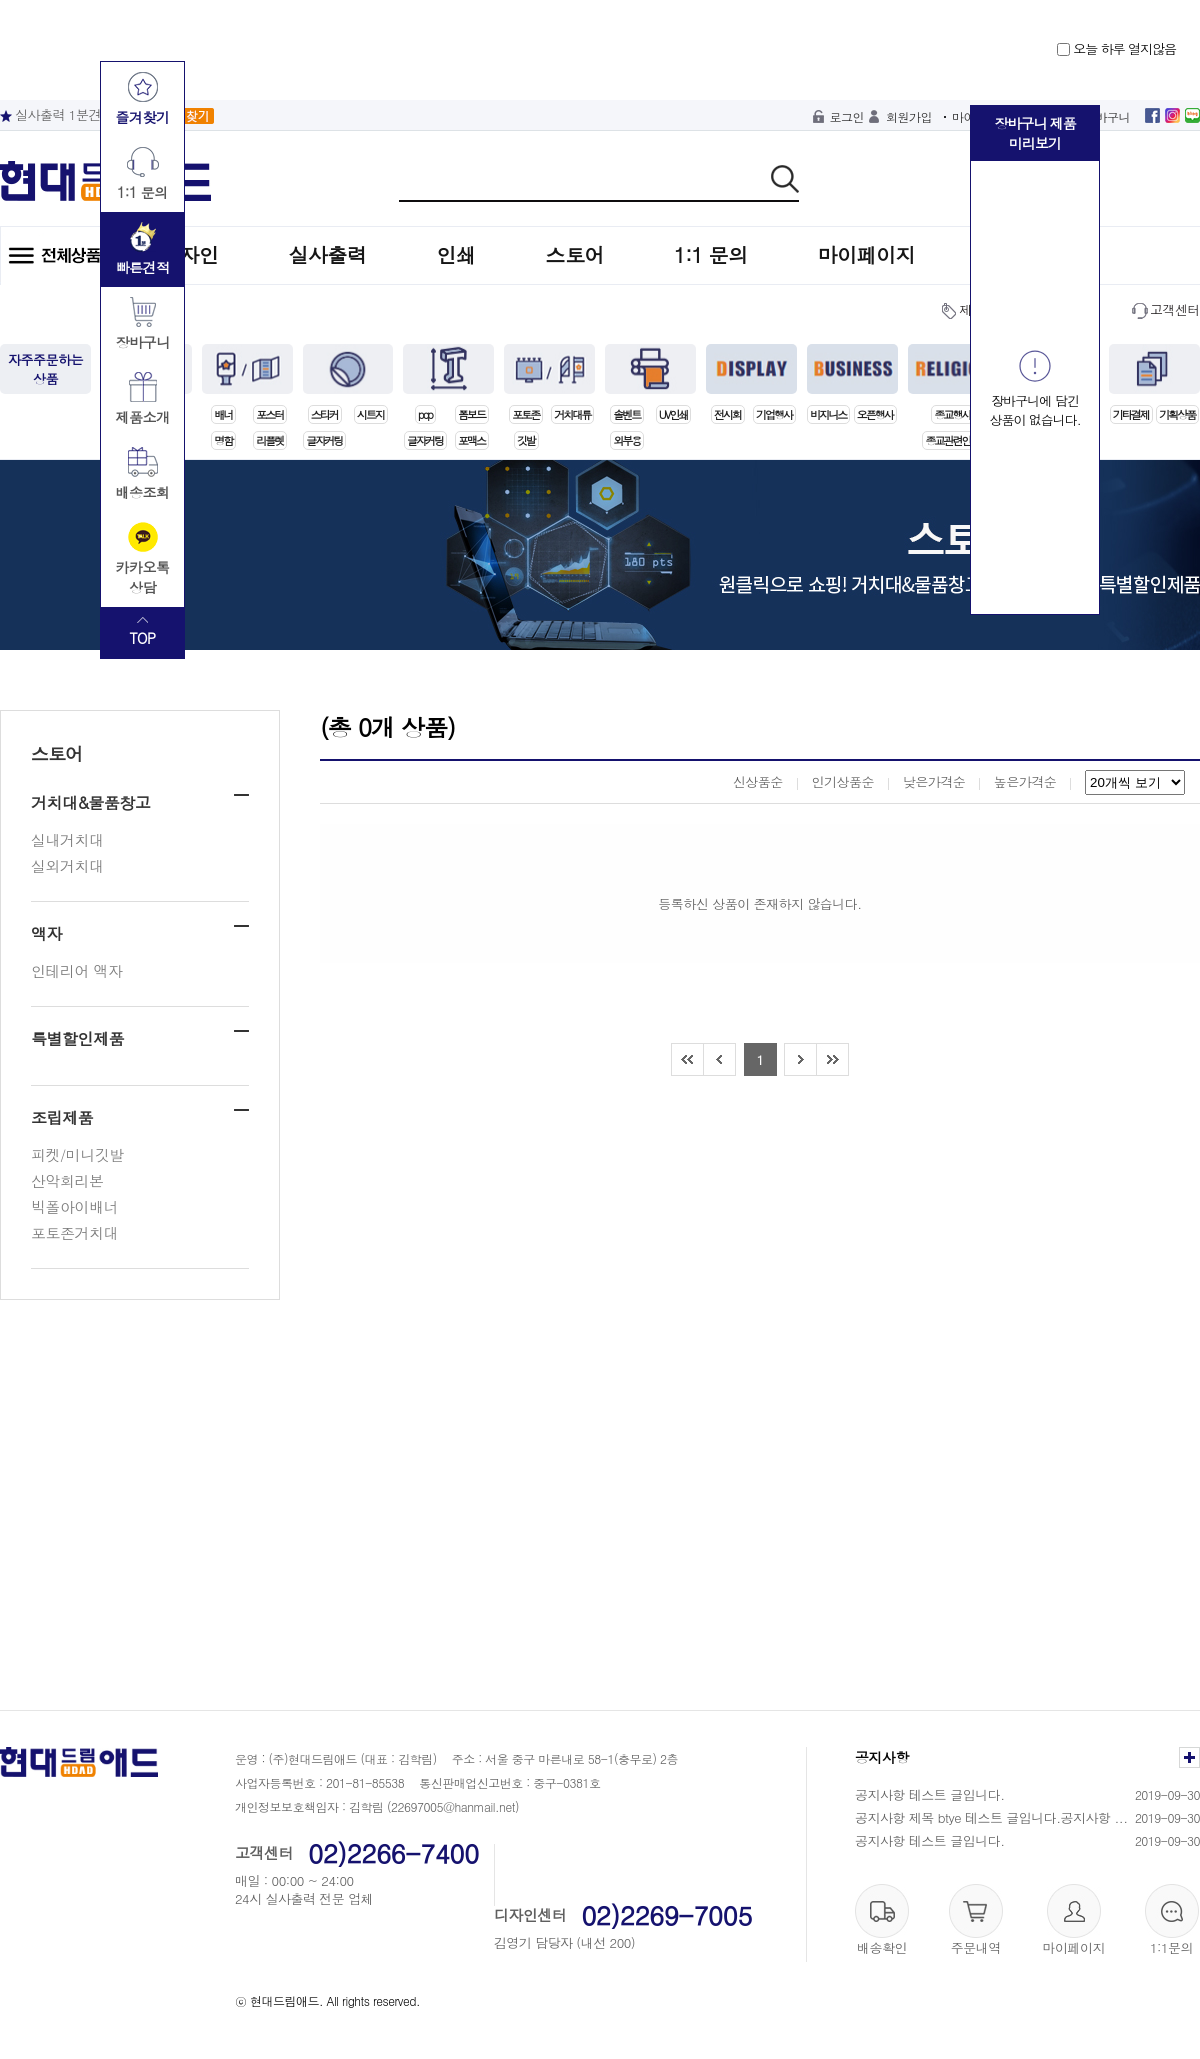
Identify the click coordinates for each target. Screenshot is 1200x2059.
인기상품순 (842, 781)
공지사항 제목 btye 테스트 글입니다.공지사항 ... (991, 1817)
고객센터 (1175, 309)
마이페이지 (867, 254)
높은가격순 (1025, 781)
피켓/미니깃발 (77, 1154)
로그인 (847, 116)
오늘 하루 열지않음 (1116, 48)
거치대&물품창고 (90, 802)
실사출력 (328, 254)
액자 (46, 933)
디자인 (189, 254)
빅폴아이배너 (74, 1206)
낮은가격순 (934, 781)
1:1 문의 (711, 254)
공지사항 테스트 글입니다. (930, 1794)
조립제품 (62, 1117)
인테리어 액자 (77, 970)
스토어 (575, 254)
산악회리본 (67, 1180)
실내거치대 (67, 839)
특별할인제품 (77, 1038)
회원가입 (909, 116)
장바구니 (1107, 116)
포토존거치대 (74, 1232)
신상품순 (758, 781)
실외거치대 (67, 865)
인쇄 (456, 254)
